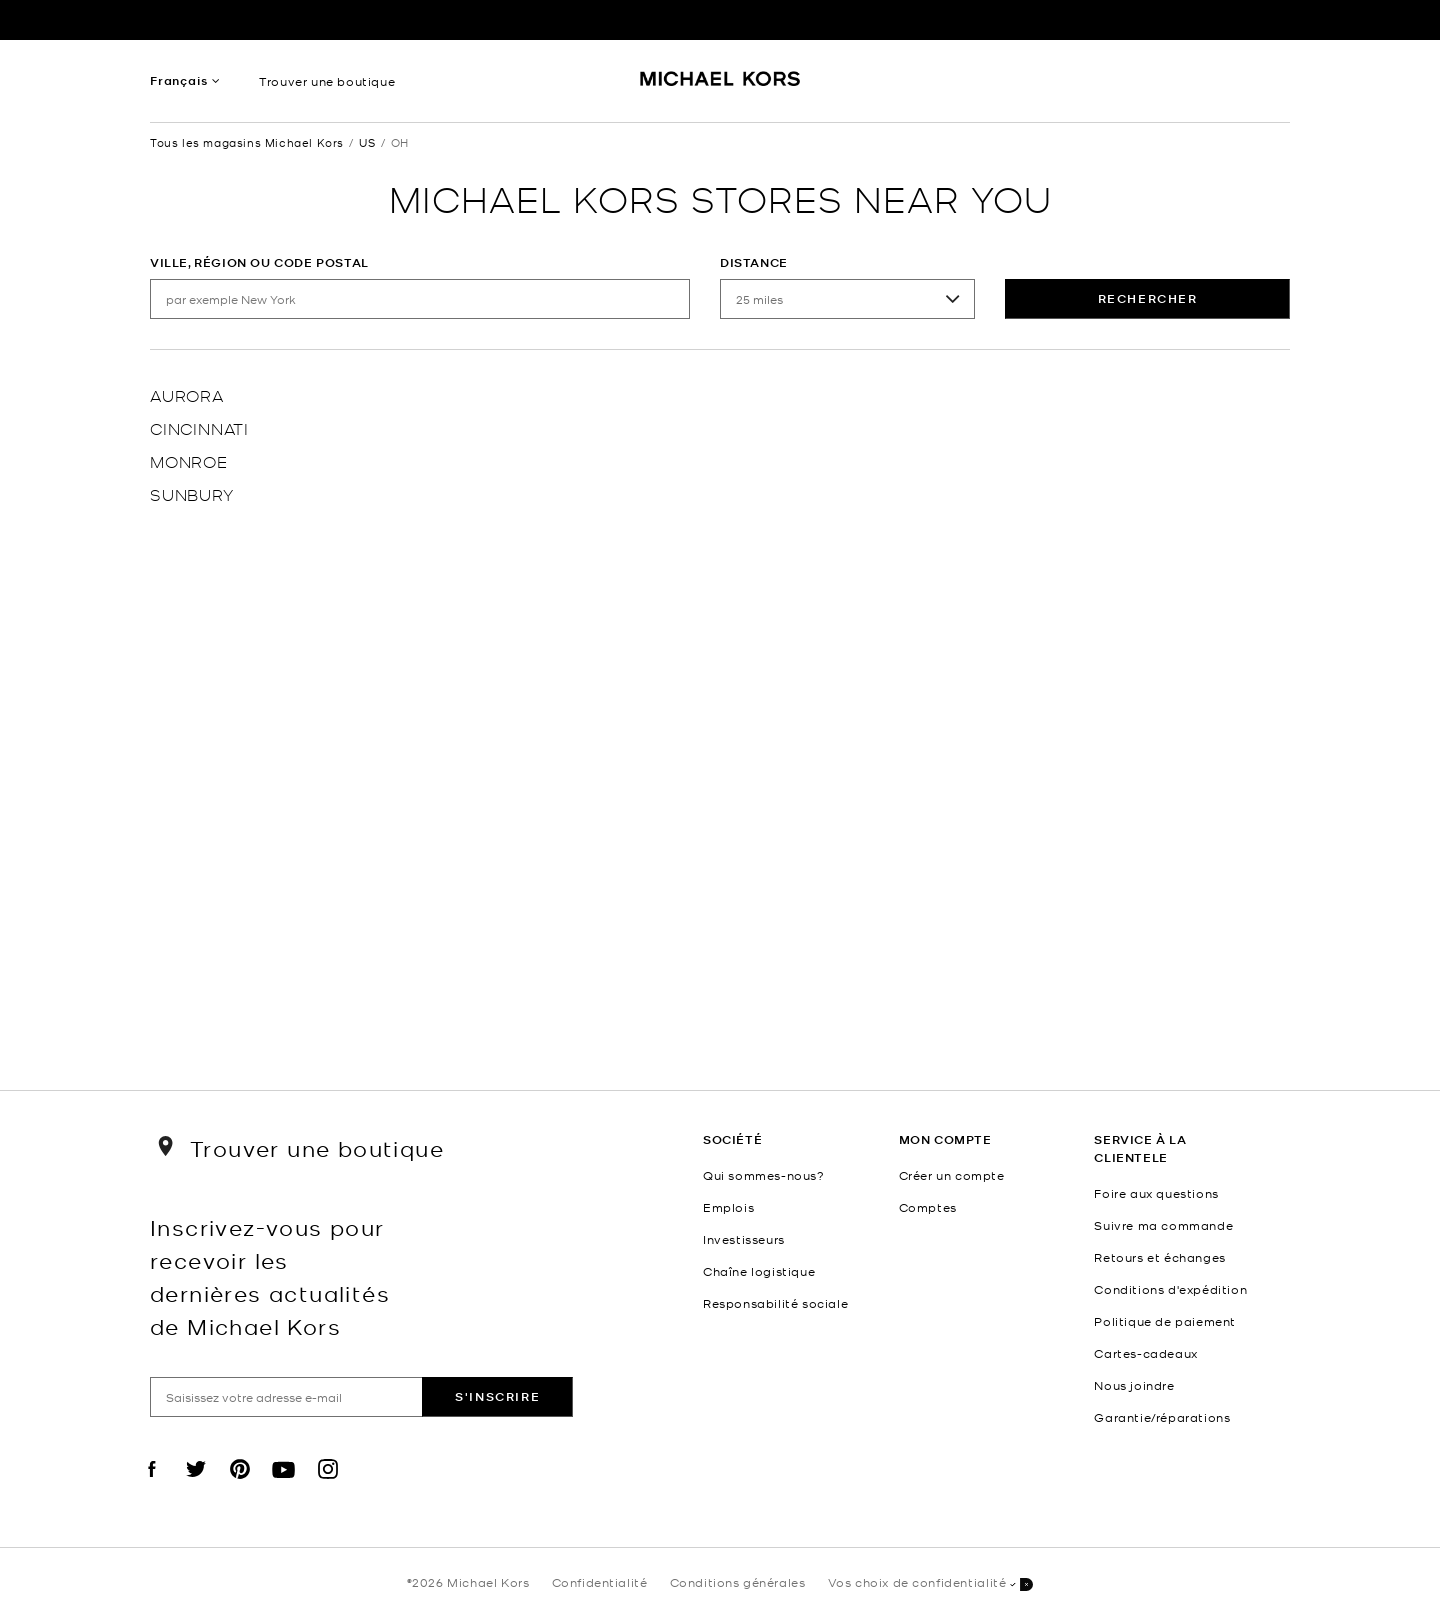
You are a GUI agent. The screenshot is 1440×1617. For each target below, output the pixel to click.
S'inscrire (497, 1396)
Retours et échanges (1159, 1257)
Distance (754, 262)
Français (178, 80)
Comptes (928, 1207)
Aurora (187, 394)
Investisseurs (744, 1239)
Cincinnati (199, 427)
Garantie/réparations (1162, 1417)
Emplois (728, 1207)
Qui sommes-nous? (764, 1175)
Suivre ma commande (1163, 1225)
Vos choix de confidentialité (931, 1583)
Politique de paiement (1165, 1321)
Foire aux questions (1156, 1193)
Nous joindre (1134, 1385)
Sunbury (192, 493)
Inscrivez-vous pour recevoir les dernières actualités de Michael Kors (270, 1276)
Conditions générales (738, 1582)
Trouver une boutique (327, 81)
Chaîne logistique (759, 1271)
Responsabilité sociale (775, 1303)
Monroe (189, 460)
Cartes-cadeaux (1145, 1353)
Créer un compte (952, 1175)
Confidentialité (600, 1582)
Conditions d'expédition (1170, 1289)
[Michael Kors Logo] (720, 86)
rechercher (1148, 298)
